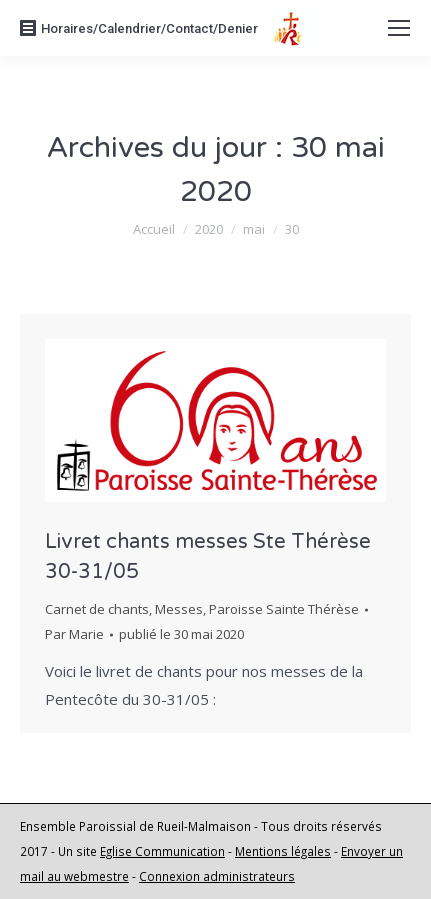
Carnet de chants (97, 609)
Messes (179, 609)
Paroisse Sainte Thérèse (284, 609)
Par (74, 634)
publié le (181, 634)
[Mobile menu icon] (399, 28)
